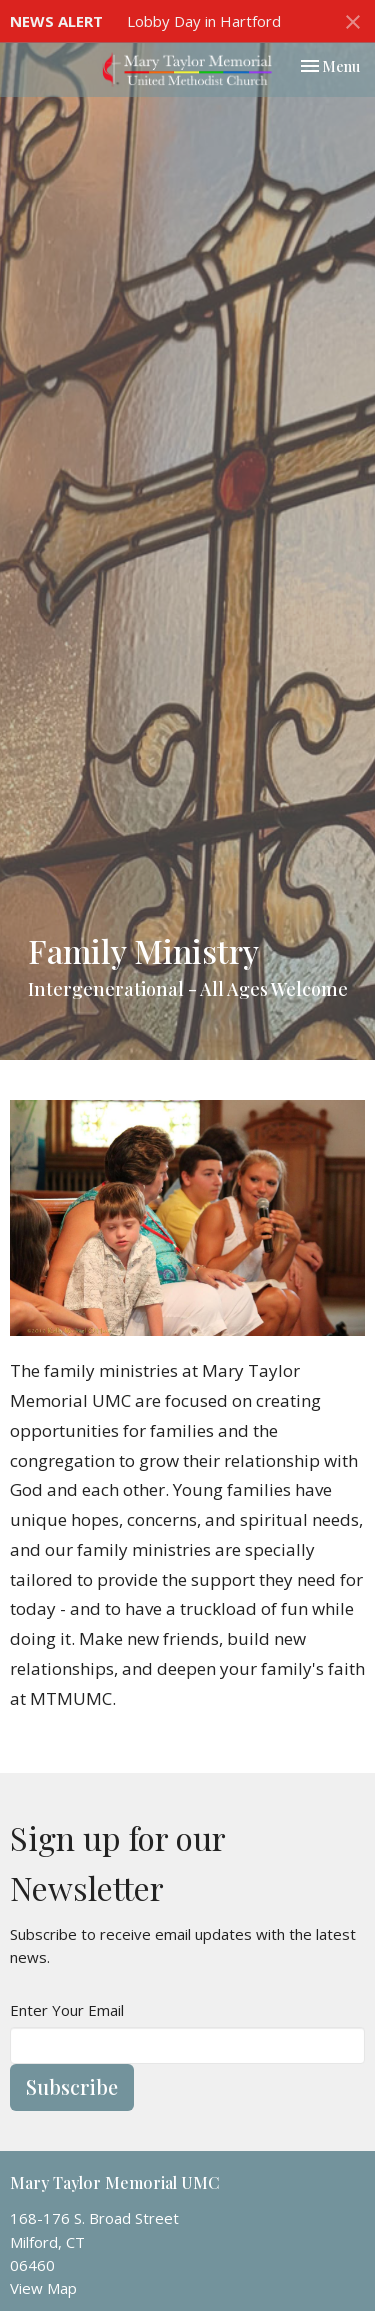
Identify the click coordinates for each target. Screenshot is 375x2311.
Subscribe (72, 2086)
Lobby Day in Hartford (204, 21)
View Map (43, 2288)
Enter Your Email (67, 2010)
